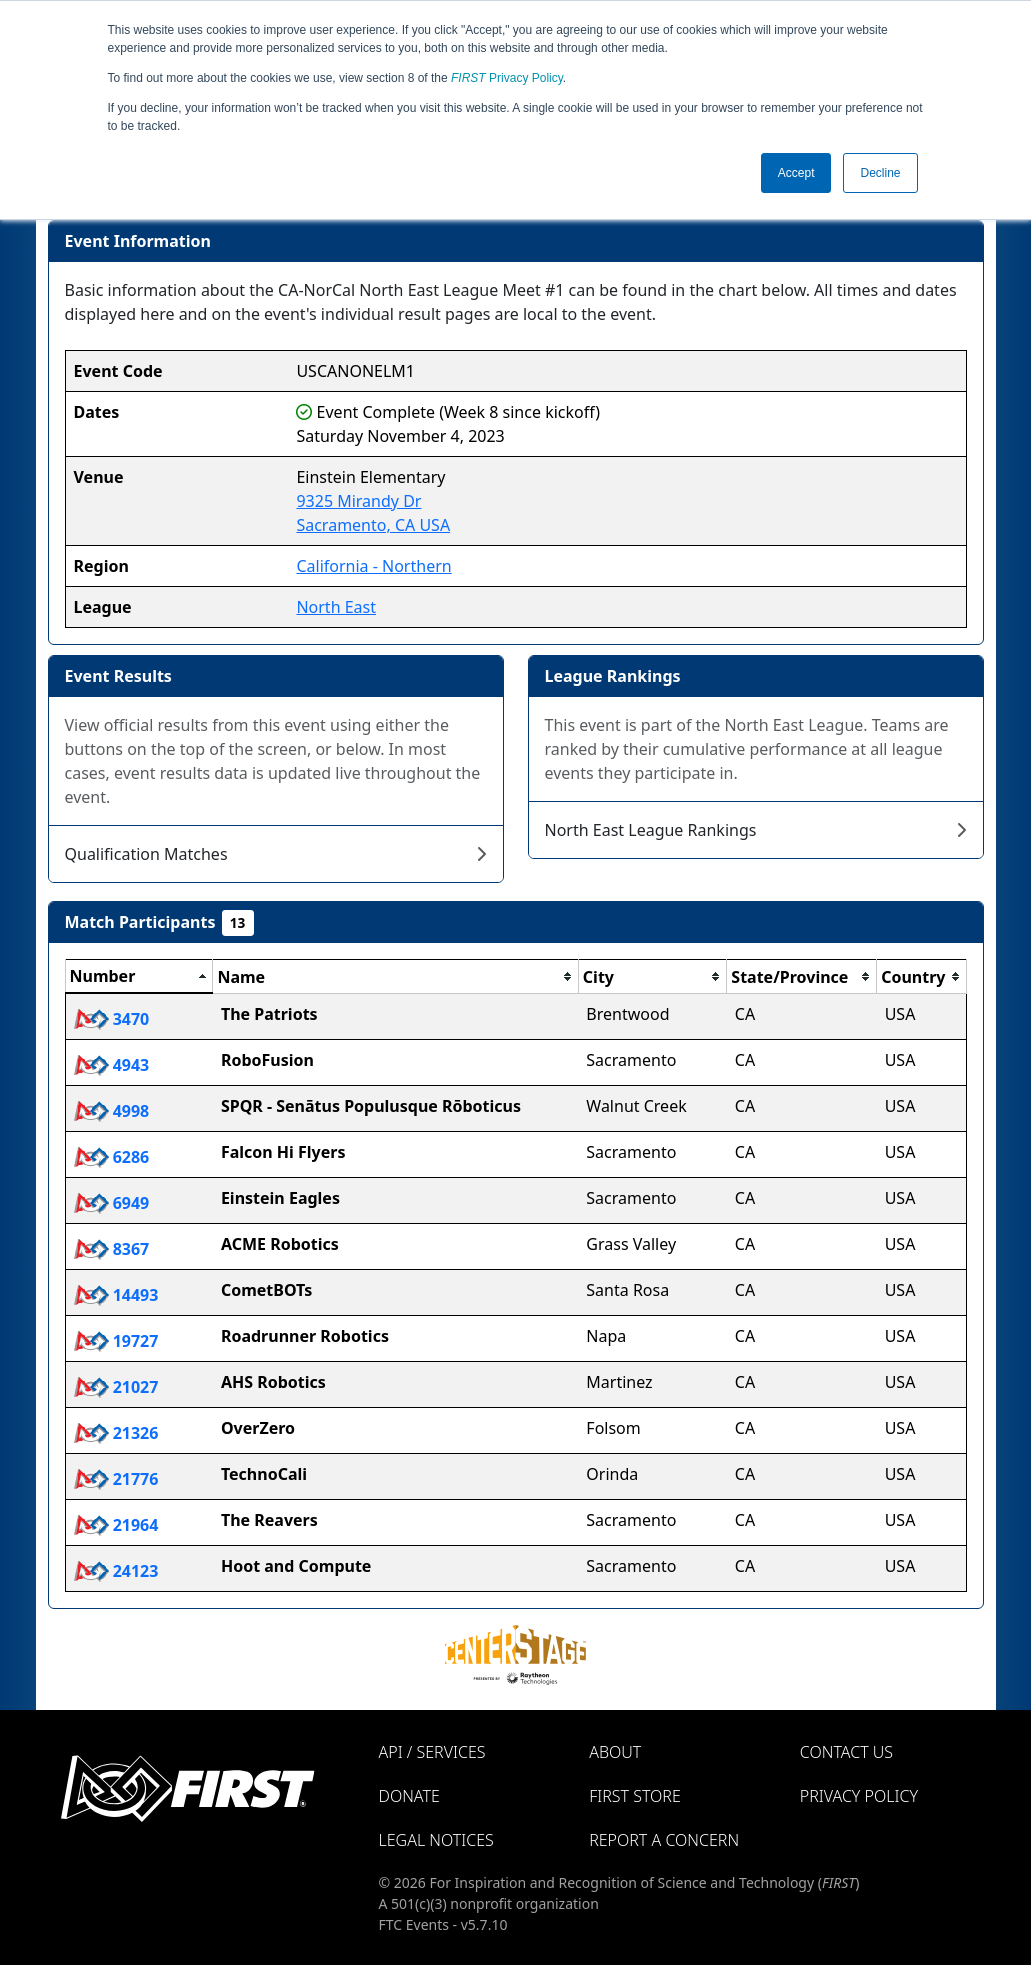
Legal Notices (436, 1840)
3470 (112, 1019)
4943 (112, 1065)
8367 (112, 1249)
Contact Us (846, 1752)
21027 (116, 1387)
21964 (116, 1525)
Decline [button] (880, 173)
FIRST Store (635, 1796)
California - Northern (373, 566)
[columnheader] (139, 977)
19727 (116, 1341)
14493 (116, 1295)
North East (336, 607)
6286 (112, 1157)
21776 (116, 1479)
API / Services (432, 1752)
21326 (116, 1433)
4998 (112, 1111)
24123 (116, 1571)
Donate (409, 1796)
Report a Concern (664, 1840)
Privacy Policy (507, 78)
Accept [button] (796, 173)
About (615, 1752)
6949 (112, 1203)
